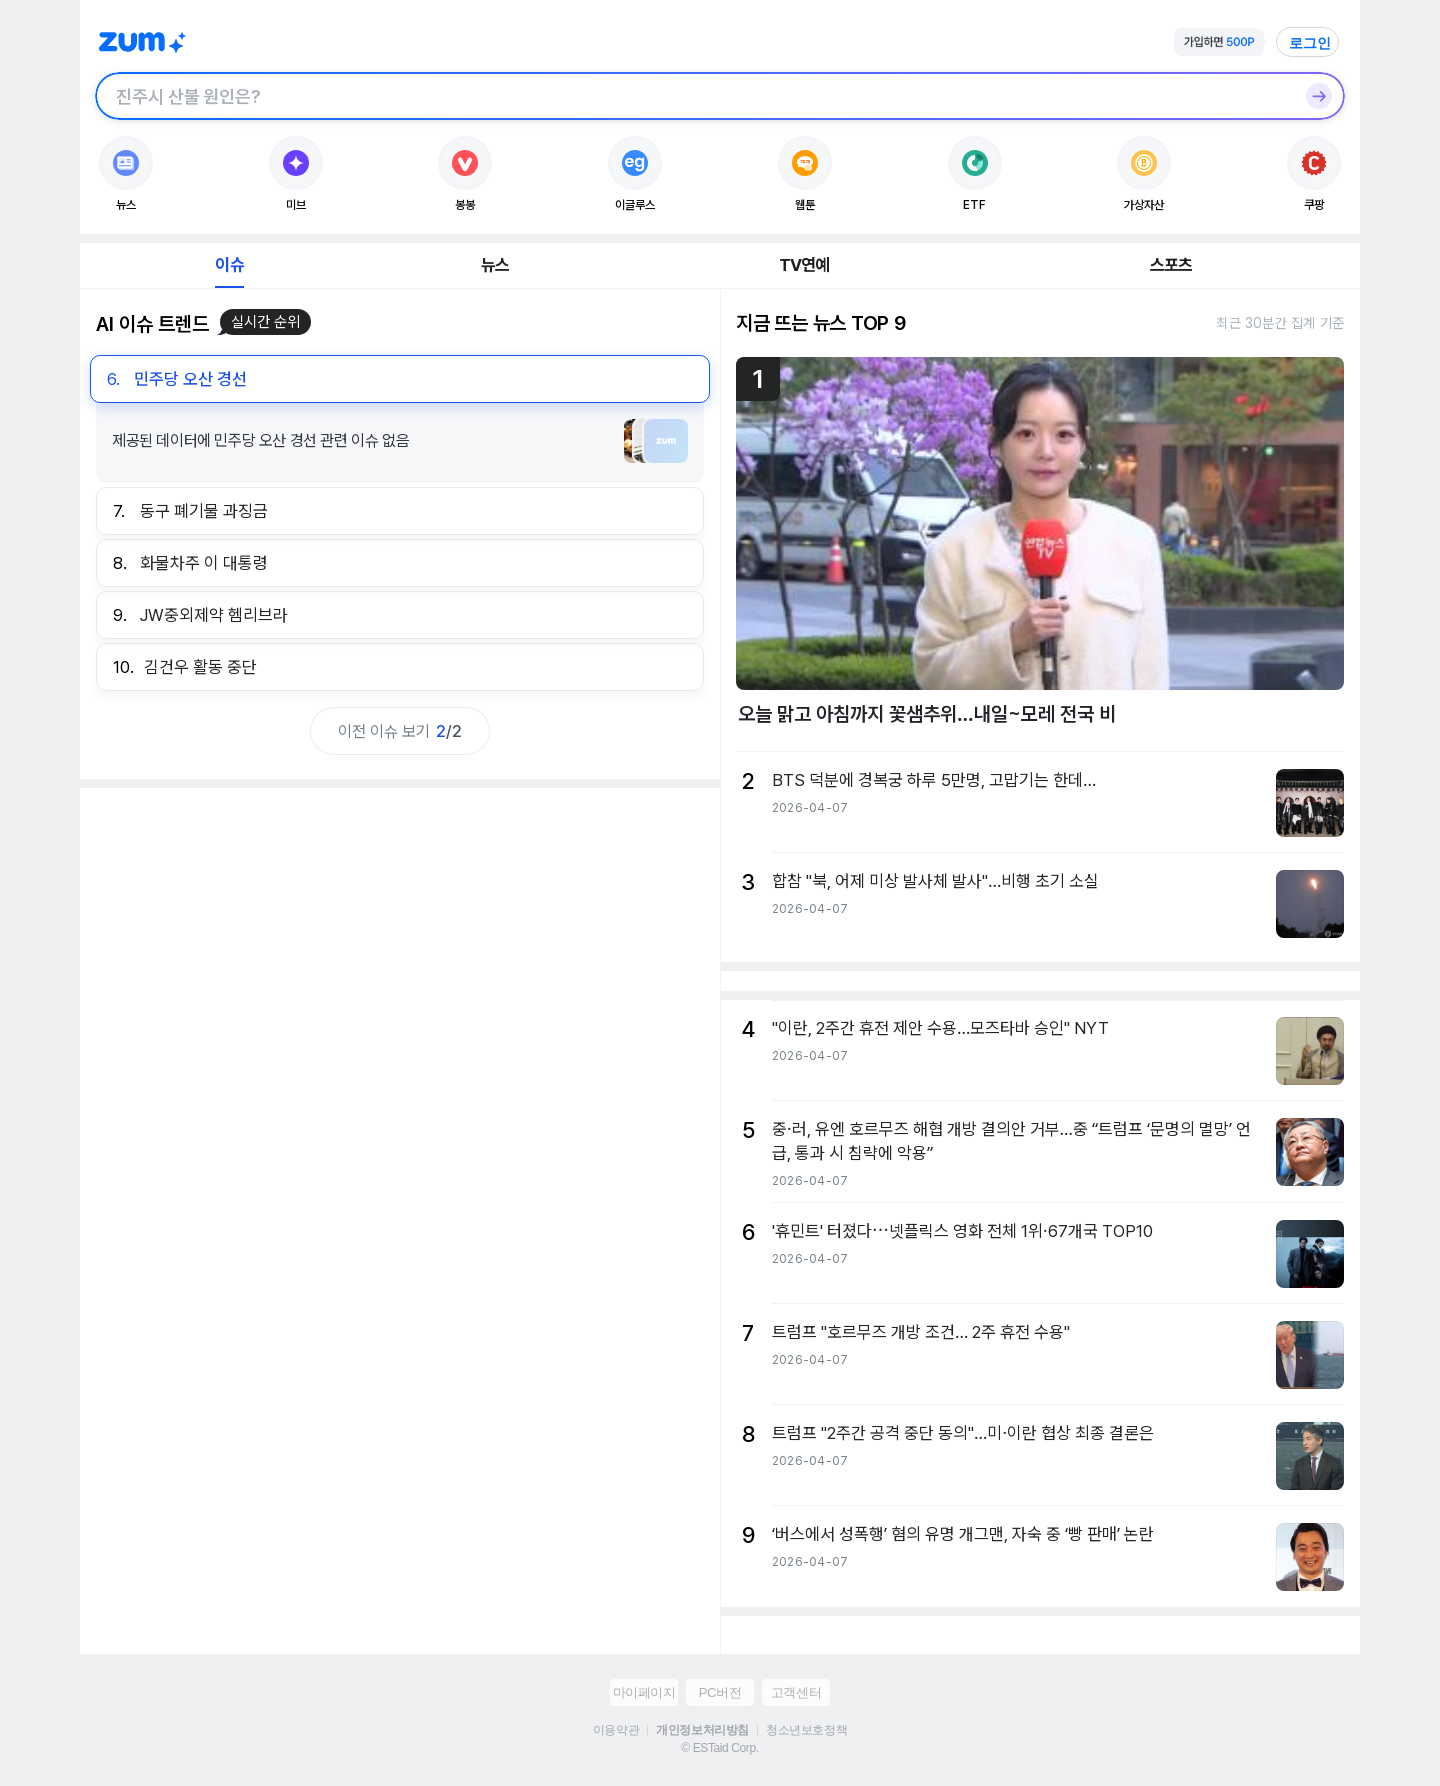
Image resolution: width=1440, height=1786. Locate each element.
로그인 (1310, 43)
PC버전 (720, 1692)
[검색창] (694, 96)
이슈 (229, 265)
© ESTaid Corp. (719, 1748)
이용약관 (616, 1730)
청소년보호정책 (806, 1730)
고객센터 (796, 1692)
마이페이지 (644, 1692)
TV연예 (804, 265)
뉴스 (495, 265)
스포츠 (1171, 265)
